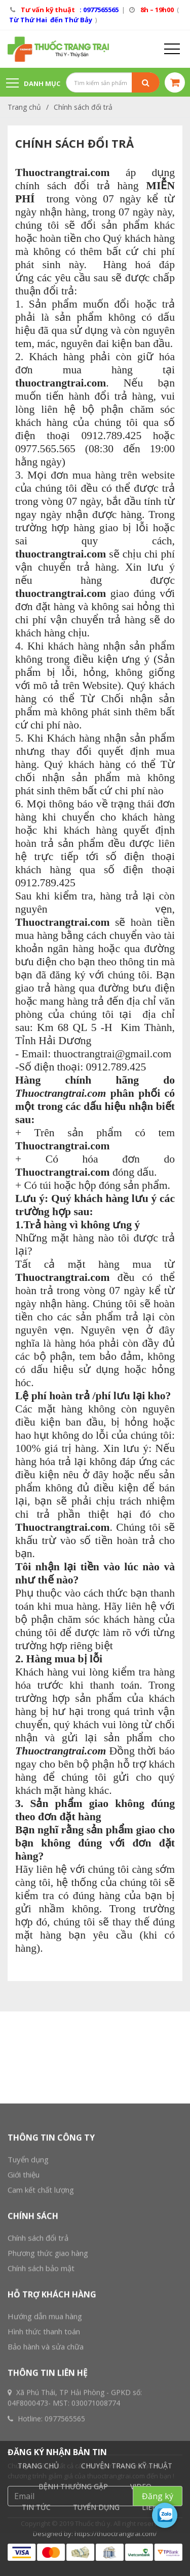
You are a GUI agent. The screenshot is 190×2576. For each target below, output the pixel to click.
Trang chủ (24, 107)
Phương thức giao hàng (48, 2399)
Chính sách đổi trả (83, 107)
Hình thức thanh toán (44, 2477)
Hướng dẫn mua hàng (45, 2462)
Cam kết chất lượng (41, 2336)
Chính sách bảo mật (41, 2414)
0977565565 (65, 2564)
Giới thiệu (24, 2320)
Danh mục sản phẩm (33, 88)
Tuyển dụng (28, 2305)
